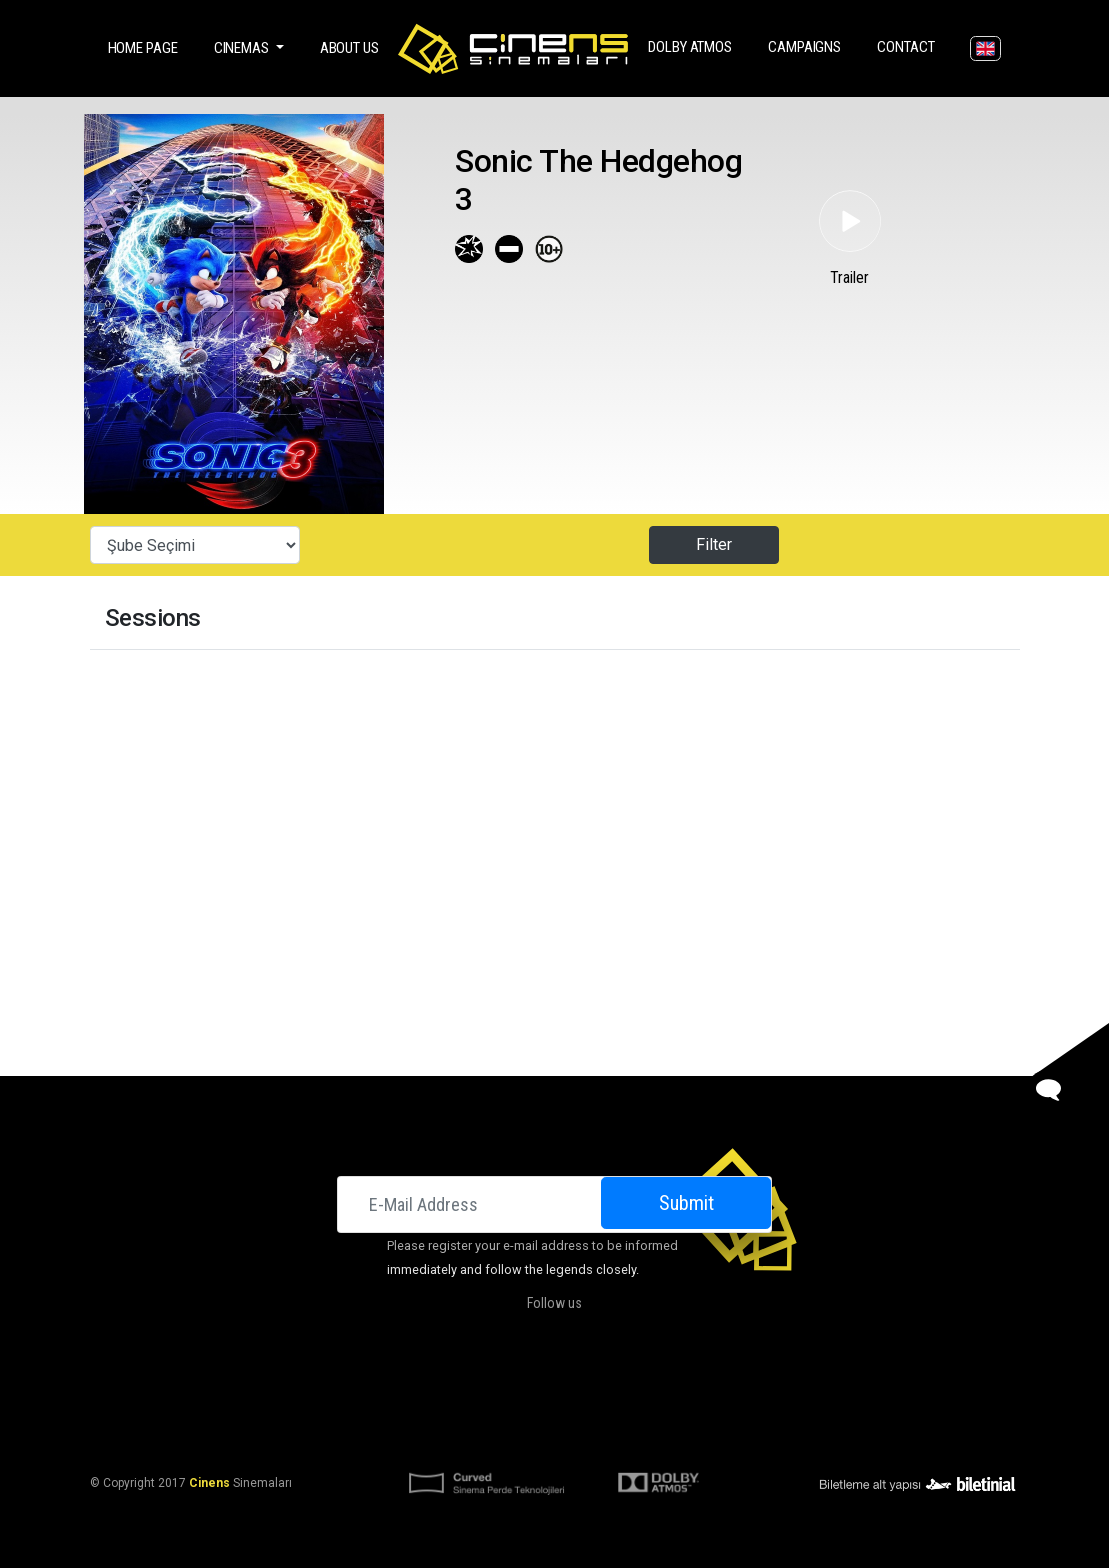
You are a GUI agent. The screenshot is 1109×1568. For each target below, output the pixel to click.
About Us (349, 48)
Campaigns (808, 45)
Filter (714, 544)
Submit (686, 1203)
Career (742, 1386)
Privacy (714, 1434)
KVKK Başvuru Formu (613, 1434)
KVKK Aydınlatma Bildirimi (454, 1434)
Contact (909, 45)
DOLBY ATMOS (694, 45)
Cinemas (370, 1386)
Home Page (147, 46)
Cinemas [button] (243, 48)
